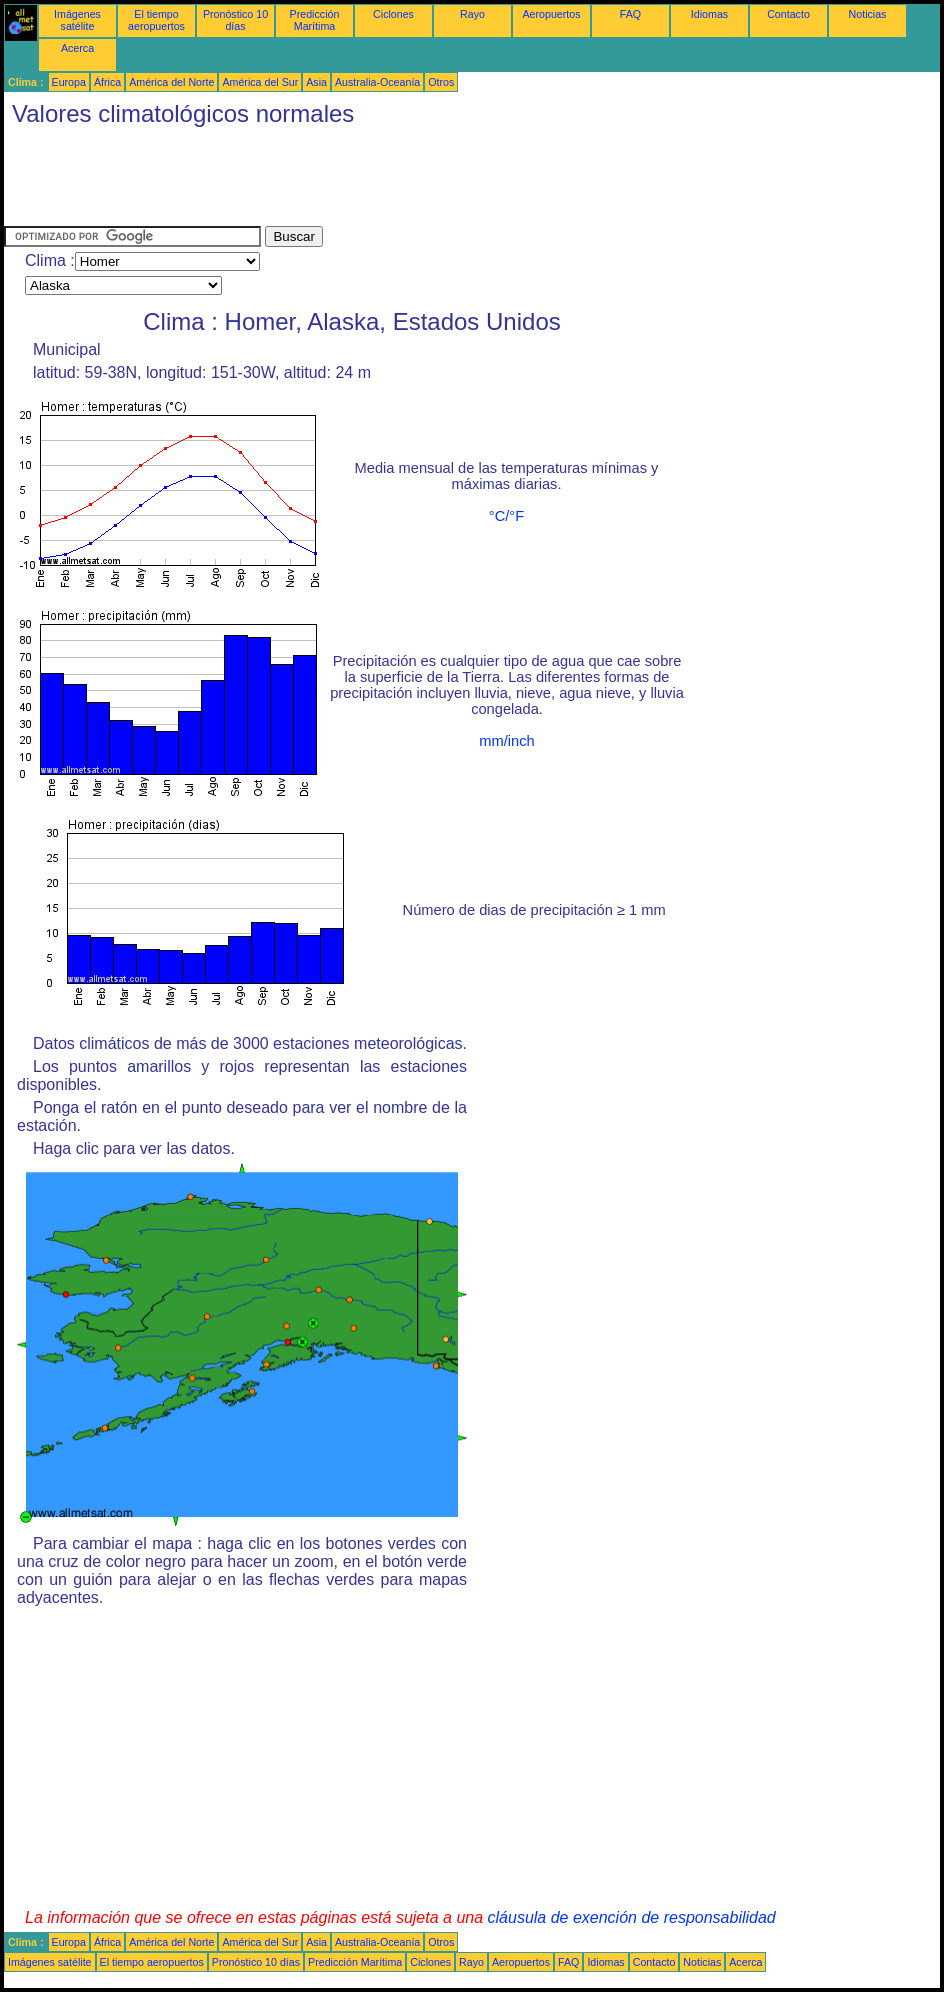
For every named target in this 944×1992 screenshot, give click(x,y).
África (107, 82)
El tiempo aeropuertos (156, 20)
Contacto (788, 14)
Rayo (472, 14)
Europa (69, 82)
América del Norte (171, 82)
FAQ (630, 14)
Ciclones (393, 14)
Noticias (868, 14)
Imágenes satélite (77, 20)
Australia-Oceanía (377, 82)
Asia (316, 82)
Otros (441, 82)
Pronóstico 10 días (235, 20)
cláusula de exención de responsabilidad (632, 1917)
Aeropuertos (551, 14)
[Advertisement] (368, 181)
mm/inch (506, 741)
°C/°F (506, 516)
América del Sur (260, 82)
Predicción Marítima (315, 20)
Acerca (77, 48)
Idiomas (709, 14)
